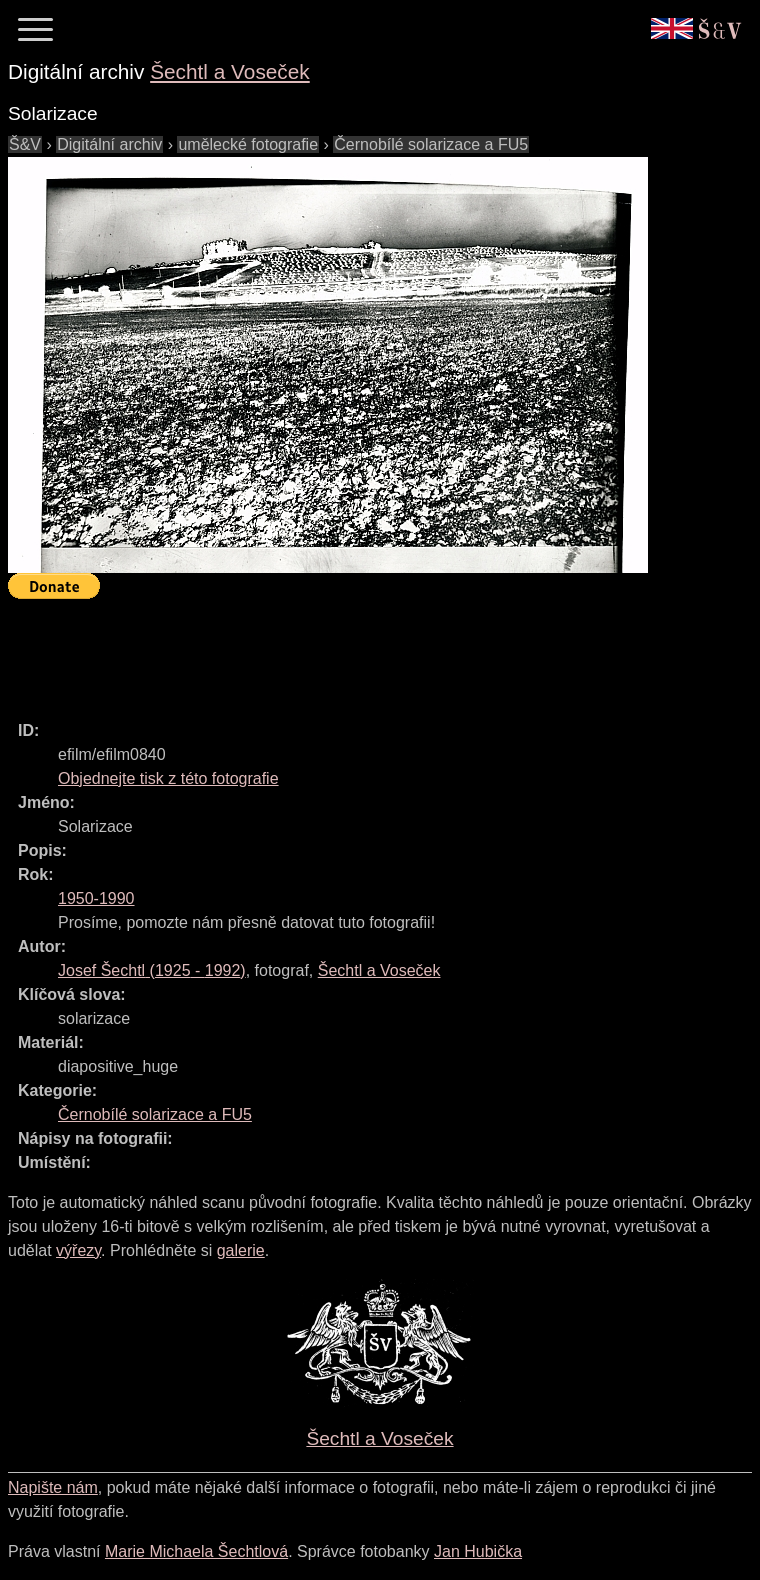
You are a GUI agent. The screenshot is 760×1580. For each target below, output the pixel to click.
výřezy (78, 1250)
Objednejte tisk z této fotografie (168, 778)
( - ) (152, 970)
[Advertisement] (372, 651)
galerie (241, 1250)
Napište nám (53, 1487)
